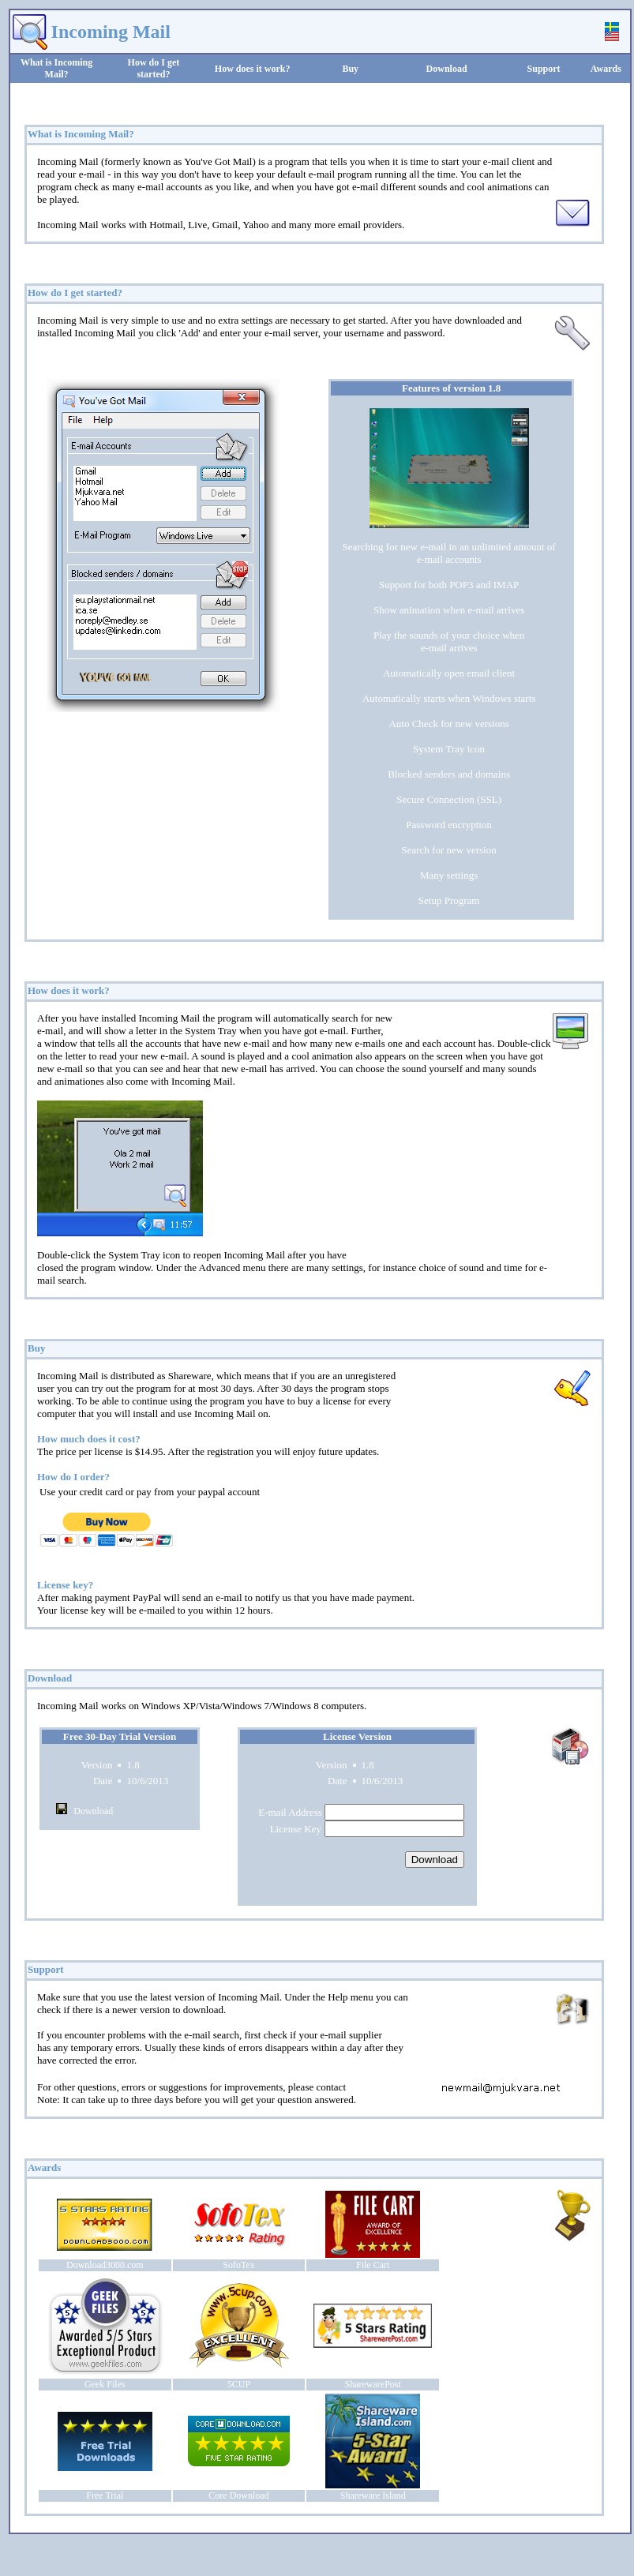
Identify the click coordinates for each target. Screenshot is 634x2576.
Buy (350, 68)
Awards (606, 68)
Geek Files (105, 2384)
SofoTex (239, 2264)
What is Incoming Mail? (56, 68)
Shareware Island (373, 2495)
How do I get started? (154, 68)
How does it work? (253, 68)
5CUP (238, 2384)
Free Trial (104, 2495)
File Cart (372, 2264)
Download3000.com (105, 2264)
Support (544, 68)
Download (446, 68)
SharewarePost (373, 2384)
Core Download (238, 2495)
